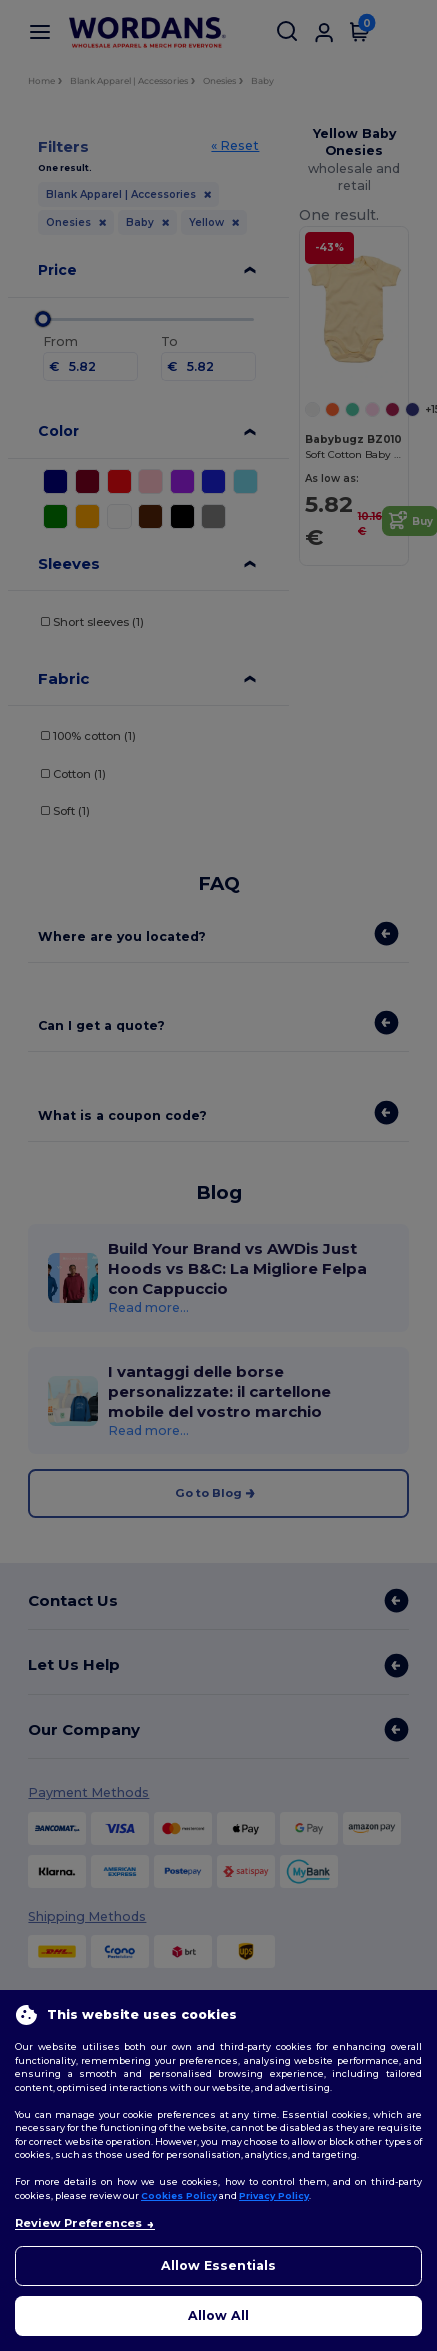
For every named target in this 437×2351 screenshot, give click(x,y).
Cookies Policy (179, 2195)
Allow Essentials (218, 2265)
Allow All (218, 2315)
